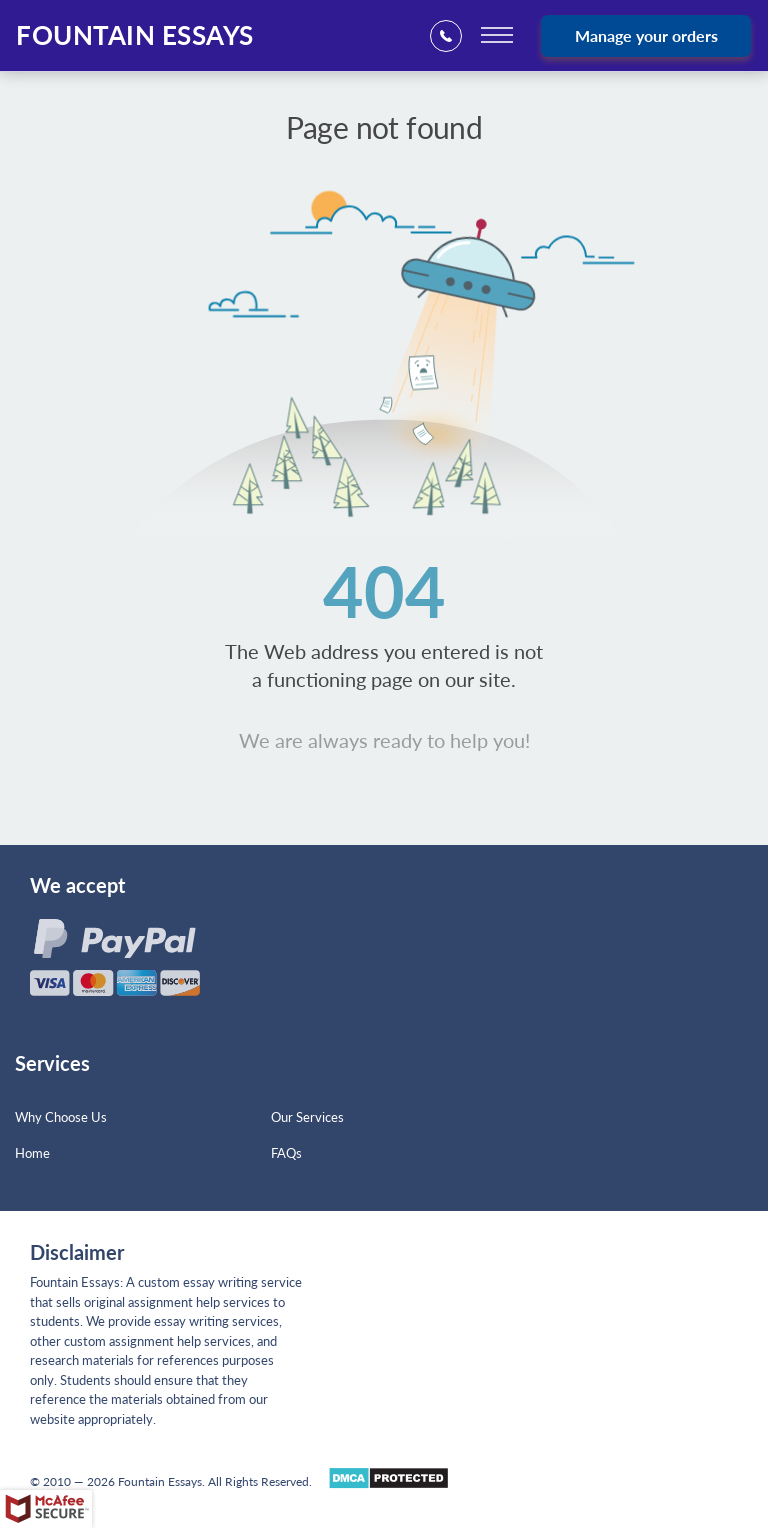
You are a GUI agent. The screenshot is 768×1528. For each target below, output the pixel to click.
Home (32, 1153)
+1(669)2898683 (452, 37)
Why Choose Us (61, 1117)
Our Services (307, 1117)
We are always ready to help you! (384, 740)
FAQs (286, 1153)
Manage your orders (646, 35)
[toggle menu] (497, 35)
